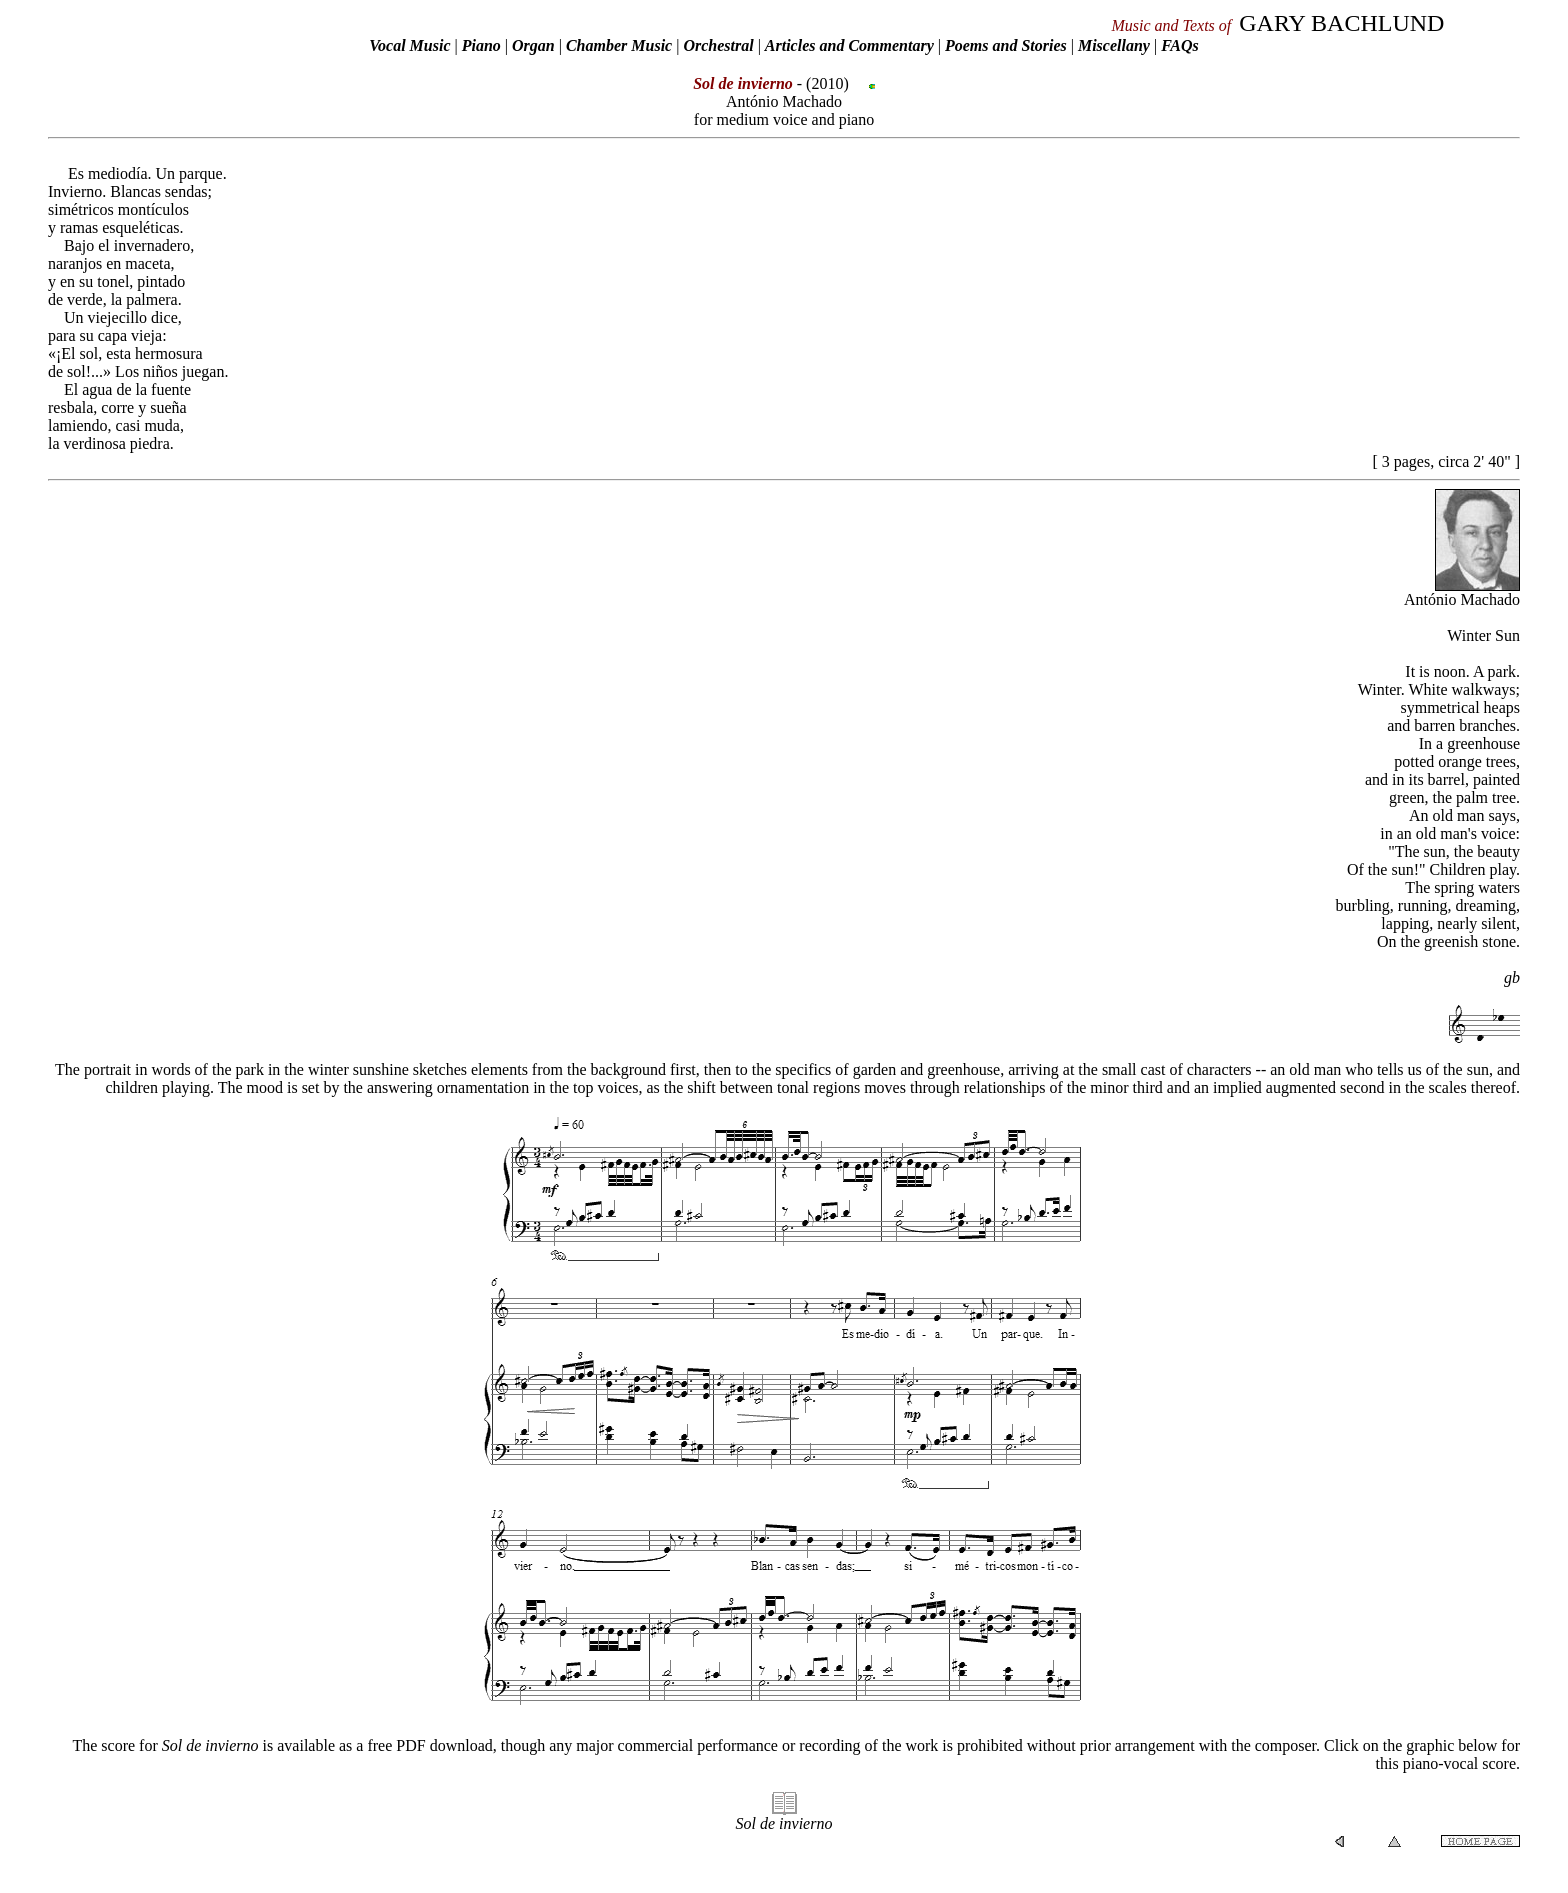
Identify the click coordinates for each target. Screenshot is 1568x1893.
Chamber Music (619, 45)
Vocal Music (409, 45)
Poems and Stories (1006, 45)
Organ (533, 45)
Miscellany (1114, 45)
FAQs (1180, 45)
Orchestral (720, 45)
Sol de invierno (784, 1823)
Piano (481, 45)
